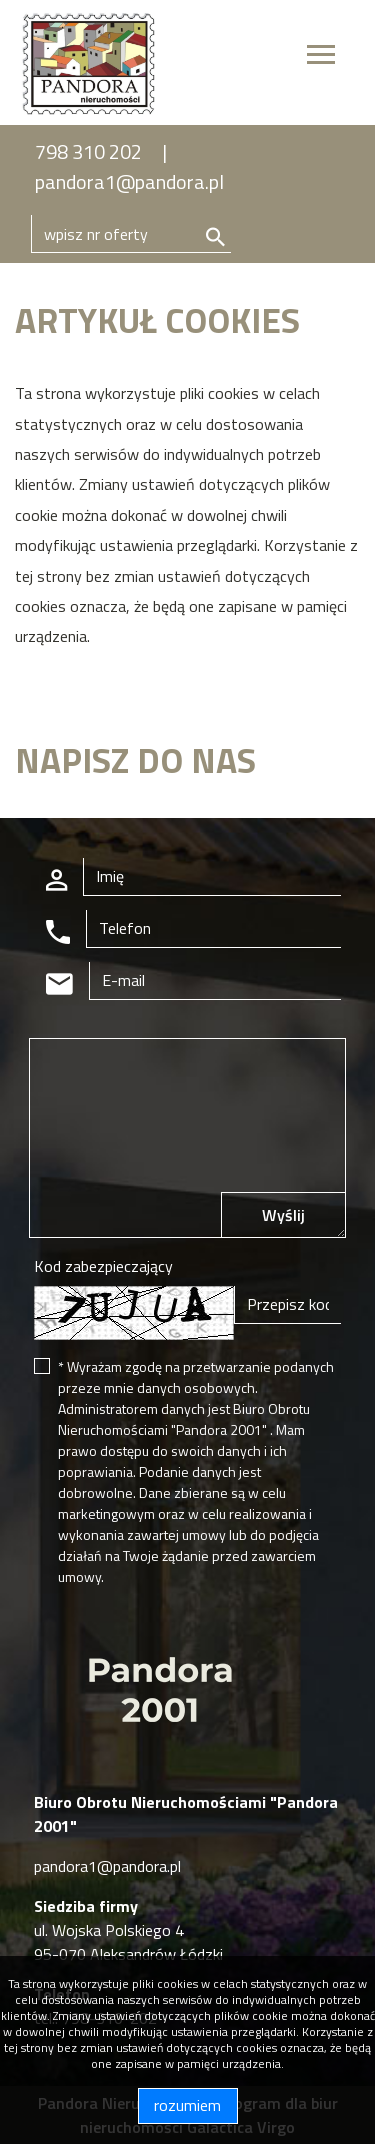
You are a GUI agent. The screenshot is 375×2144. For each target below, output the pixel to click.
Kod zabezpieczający (103, 1266)
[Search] (131, 234)
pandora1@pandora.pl (129, 181)
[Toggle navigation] (321, 57)
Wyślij (283, 1215)
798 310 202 (88, 151)
